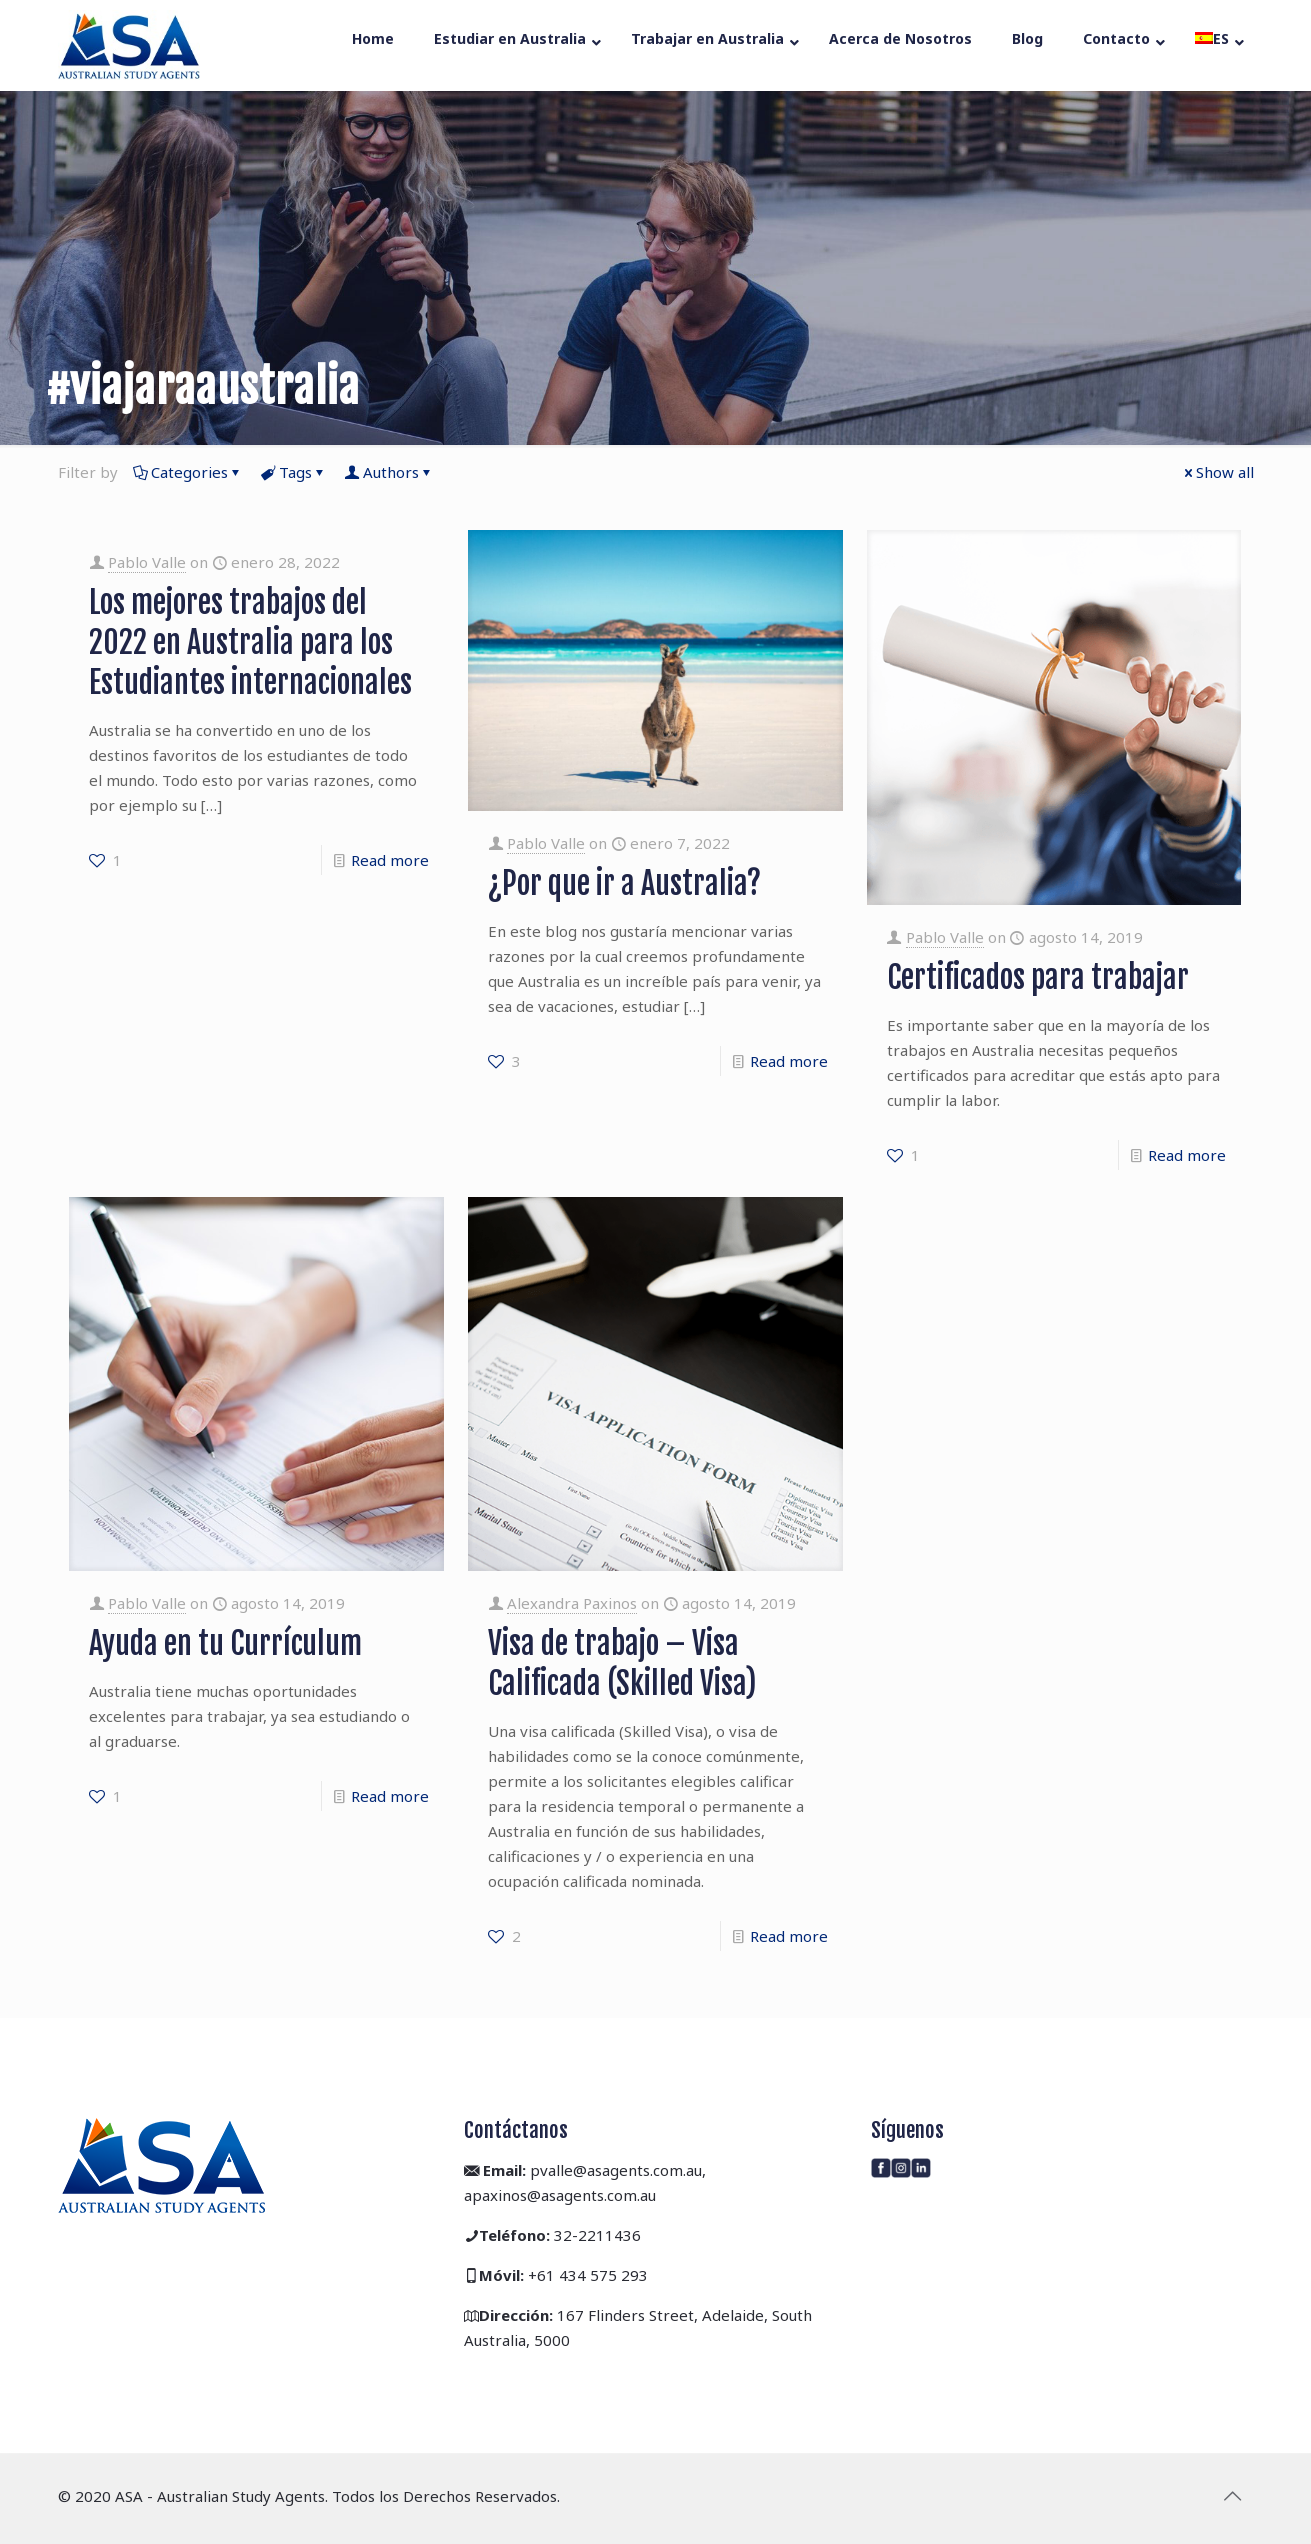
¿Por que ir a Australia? (624, 883)
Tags (294, 472)
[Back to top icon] (1233, 2496)
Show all (1217, 472)
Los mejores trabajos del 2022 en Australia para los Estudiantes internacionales (250, 642)
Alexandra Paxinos (572, 1603)
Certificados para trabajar (1038, 977)
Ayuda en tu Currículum (225, 1643)
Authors (389, 472)
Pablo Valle (147, 562)
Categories (188, 472)
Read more (390, 860)
